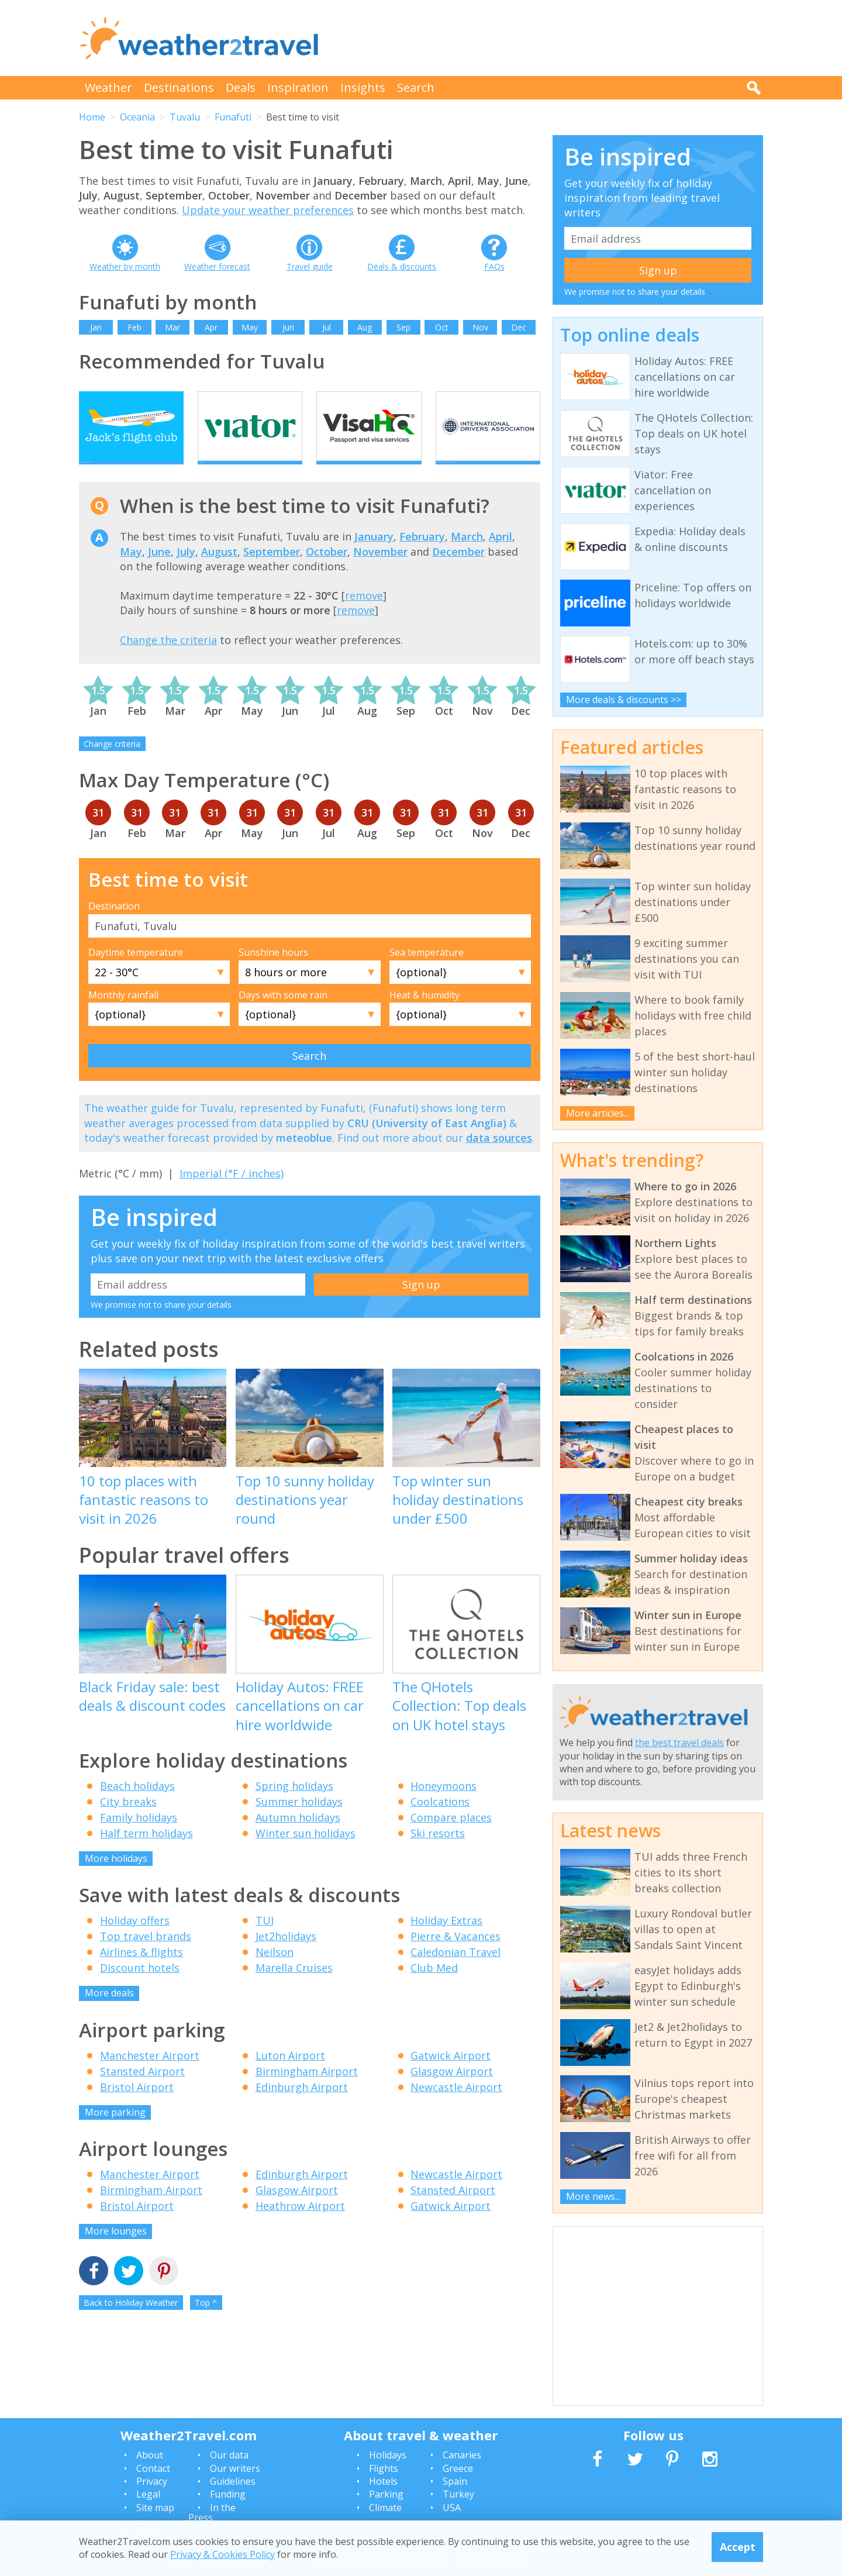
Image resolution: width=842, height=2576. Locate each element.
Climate (385, 2507)
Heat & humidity (424, 1015)
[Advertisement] (550, 38)
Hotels (383, 2481)
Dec (518, 327)
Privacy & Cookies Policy (222, 2554)
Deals (241, 87)
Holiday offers (135, 1941)
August (219, 571)
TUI (265, 1941)
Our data (229, 2454)
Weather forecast (217, 266)
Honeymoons (443, 1806)
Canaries (462, 2454)
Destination (114, 926)
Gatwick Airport (450, 2075)
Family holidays (138, 1837)
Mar (172, 327)
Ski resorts (437, 1853)
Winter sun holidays (306, 1853)
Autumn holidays (298, 1837)
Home (92, 117)
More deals (109, 2013)
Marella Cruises (294, 1988)
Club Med (434, 1988)
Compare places (451, 1837)
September (271, 571)
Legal (148, 2494)
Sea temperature (426, 972)
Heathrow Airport (300, 2226)
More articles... (597, 1113)
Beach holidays (137, 1806)
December (458, 571)
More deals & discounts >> (623, 699)
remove (364, 616)
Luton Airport (290, 2075)
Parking (386, 2494)
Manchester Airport (149, 2075)
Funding (228, 2494)
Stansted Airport (142, 2091)
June (159, 571)
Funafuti (233, 117)
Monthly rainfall (123, 1015)
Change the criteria (168, 660)
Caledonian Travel (455, 1972)
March (467, 557)
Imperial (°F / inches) (232, 1193)
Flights (383, 2468)
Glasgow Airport (451, 2091)
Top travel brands (145, 1957)
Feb (134, 327)
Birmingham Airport (307, 2091)
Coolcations (440, 1821)
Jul (326, 327)
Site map (155, 2507)
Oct (441, 327)
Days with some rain (283, 1015)
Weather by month (124, 266)
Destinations (179, 87)
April (500, 557)
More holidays (116, 1878)
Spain (455, 2481)
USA (452, 2507)
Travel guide (310, 266)
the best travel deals (679, 1742)
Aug (364, 327)
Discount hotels (140, 1988)
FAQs (494, 266)
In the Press (212, 2513)
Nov (480, 327)
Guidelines (233, 2481)
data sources (499, 1158)
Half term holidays (146, 1853)
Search (415, 87)
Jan (96, 327)
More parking (115, 2132)
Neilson (275, 1972)
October (326, 571)
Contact (153, 2468)
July (186, 571)
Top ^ (206, 2322)
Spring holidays (294, 1806)
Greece (458, 2468)
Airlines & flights (141, 1972)
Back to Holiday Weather (131, 2322)
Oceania (137, 117)
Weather (108, 87)
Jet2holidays (286, 1957)
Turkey (458, 2494)
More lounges (116, 2251)
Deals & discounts (401, 266)
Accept (737, 2547)
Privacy (151, 2481)
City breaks (128, 1821)
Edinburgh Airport (302, 2107)
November (380, 571)
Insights (362, 87)
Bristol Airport (137, 2107)
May (249, 327)
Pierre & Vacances (455, 1957)
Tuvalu (185, 117)
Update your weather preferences (268, 210)
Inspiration (298, 87)
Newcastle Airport (456, 2107)
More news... (593, 2196)
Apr (211, 327)
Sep (403, 327)
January (374, 557)
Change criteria (112, 764)
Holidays (387, 2454)
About (149, 2454)
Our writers (235, 2468)
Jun (288, 327)
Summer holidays (299, 1821)
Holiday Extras (446, 1941)
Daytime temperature (135, 972)
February (422, 557)
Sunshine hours (273, 972)
